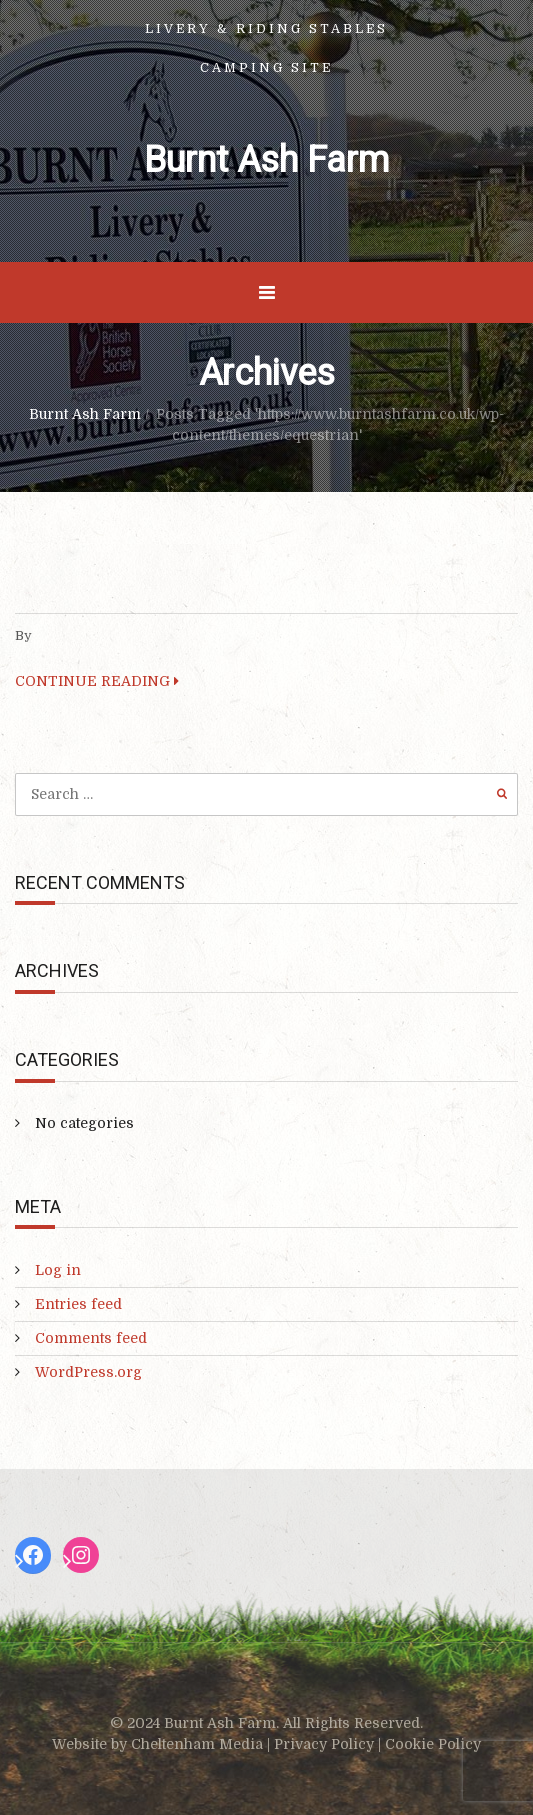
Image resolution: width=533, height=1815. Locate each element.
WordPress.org (88, 1372)
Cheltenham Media (197, 1744)
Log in (58, 1270)
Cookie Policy (433, 1744)
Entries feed (78, 1304)
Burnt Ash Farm (266, 160)
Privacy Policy (324, 1744)
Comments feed (91, 1338)
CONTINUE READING (97, 681)
